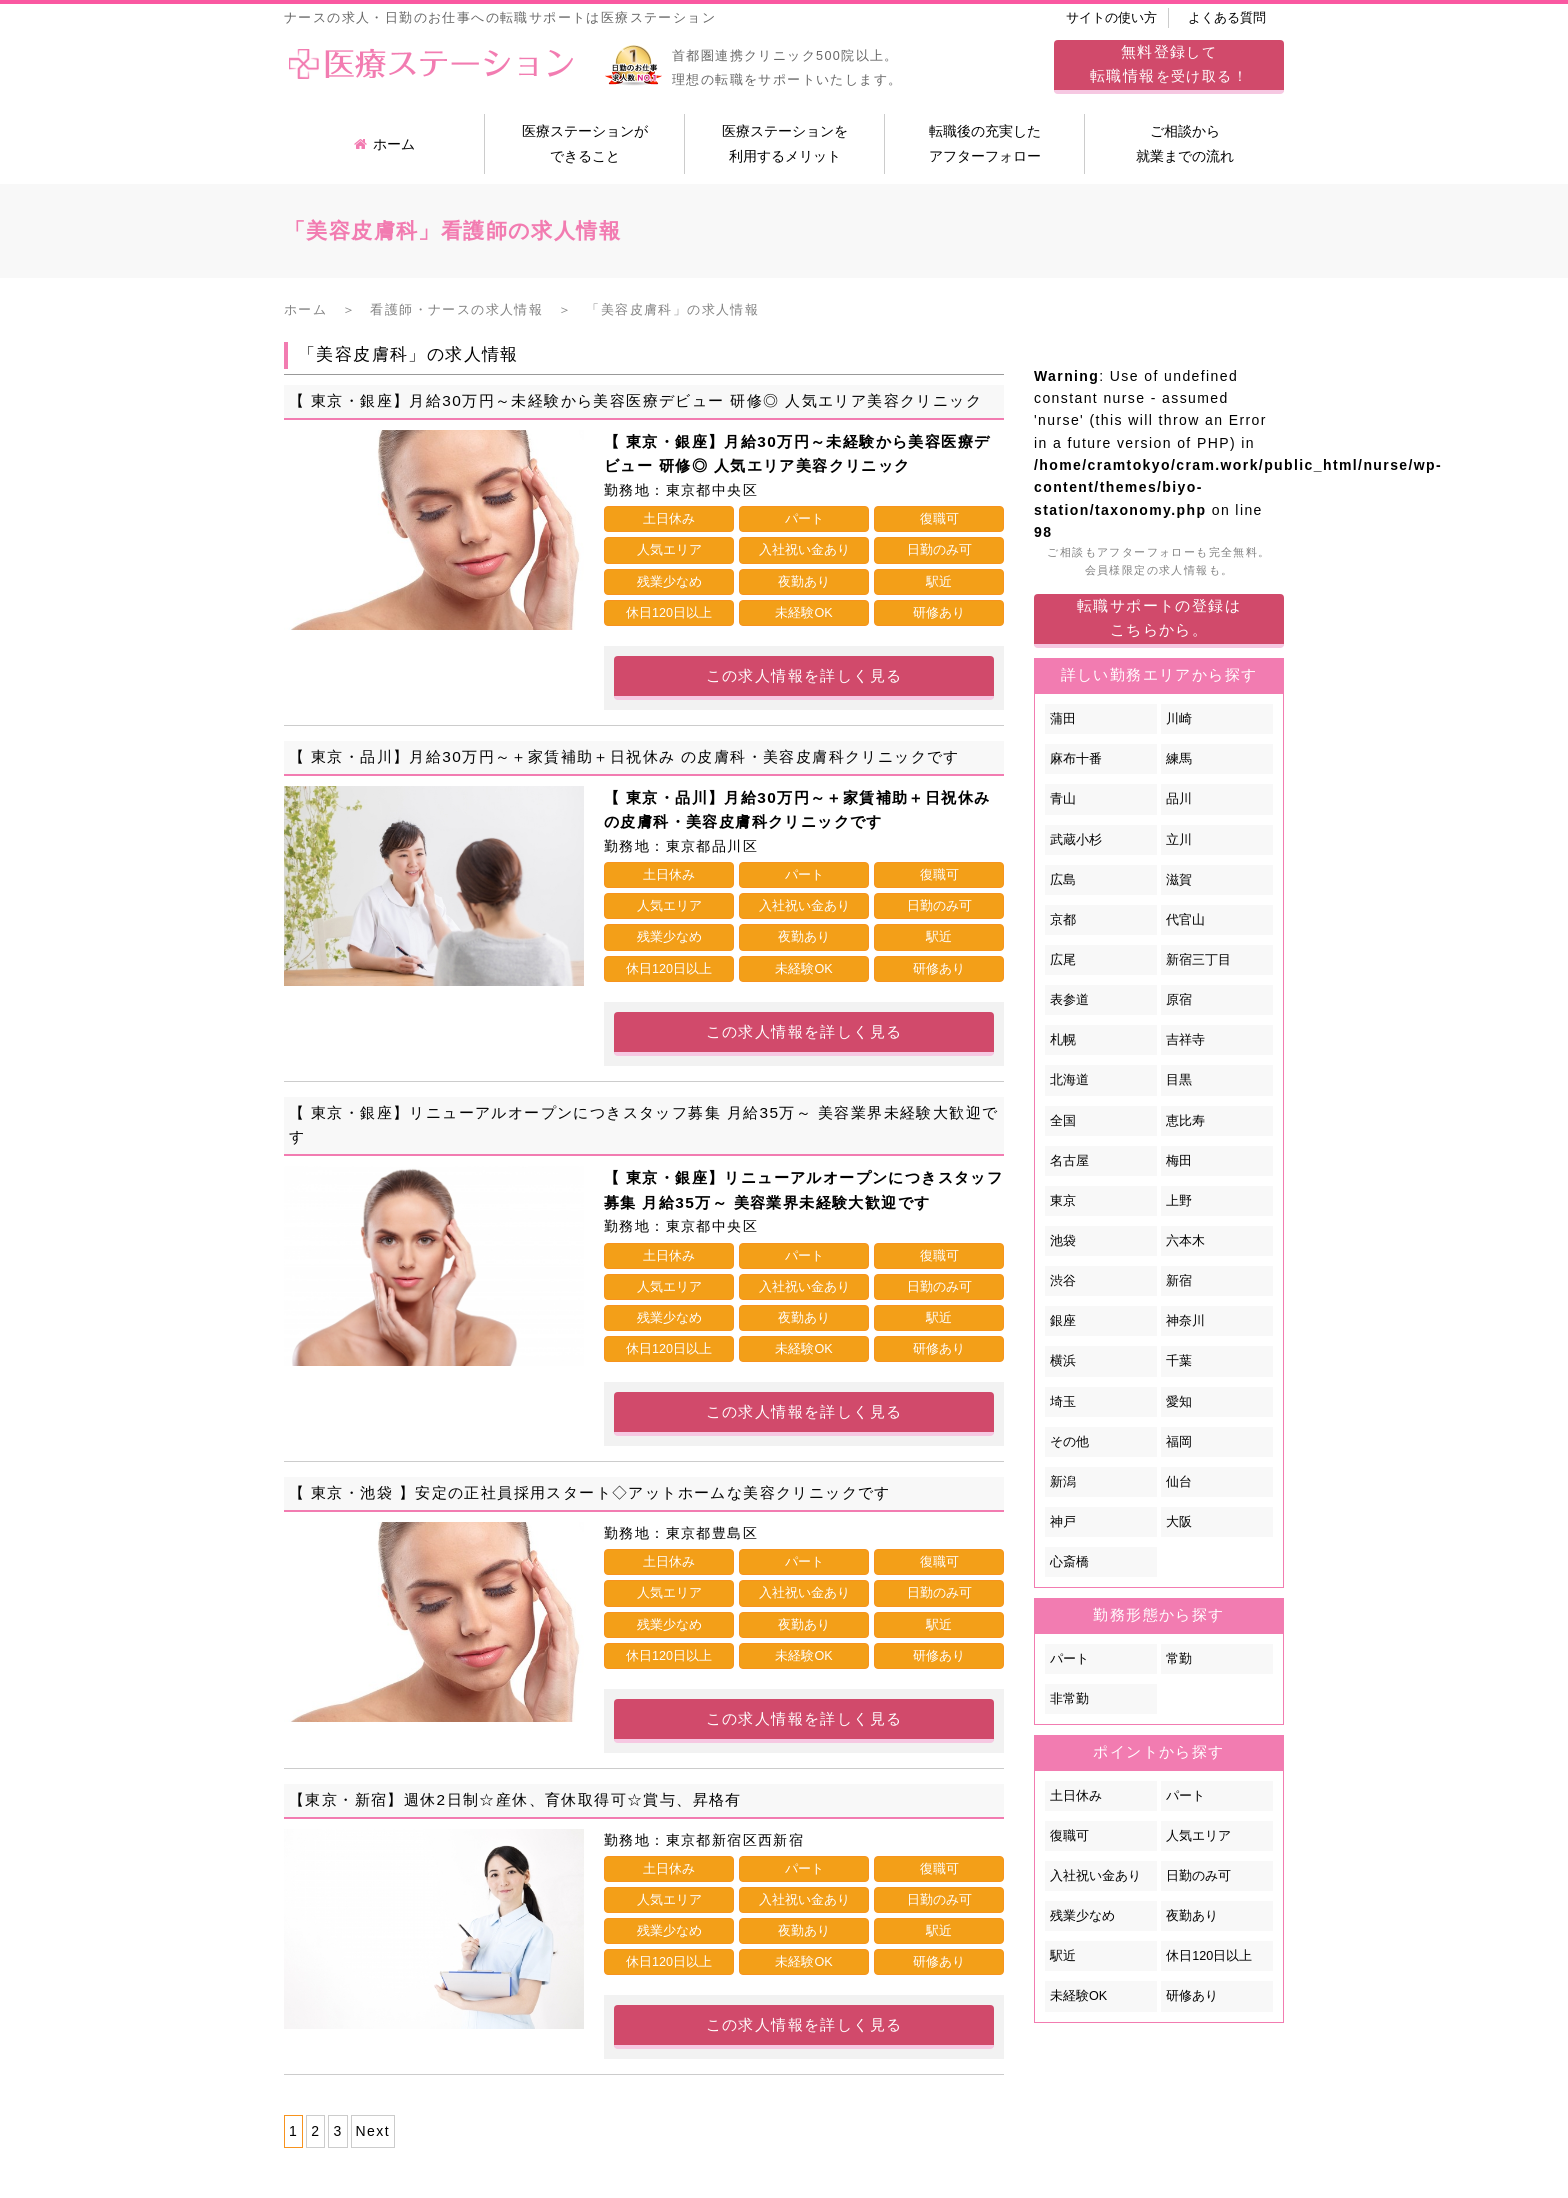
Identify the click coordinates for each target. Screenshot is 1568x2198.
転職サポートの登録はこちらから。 (1159, 617)
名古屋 (1069, 1161)
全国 (1063, 1121)
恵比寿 (1185, 1121)
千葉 (1179, 1361)
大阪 (1179, 1522)
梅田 (1179, 1161)
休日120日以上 (1209, 1956)
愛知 (1179, 1402)
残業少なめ (1082, 1916)
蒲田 (1063, 719)
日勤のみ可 (1198, 1876)
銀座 (1063, 1321)
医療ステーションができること (585, 143)
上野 (1179, 1201)
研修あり (1192, 1996)
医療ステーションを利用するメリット (785, 143)
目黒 (1179, 1080)
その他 (1069, 1442)
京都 (1063, 920)
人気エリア (1198, 1836)
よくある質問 (1227, 18)
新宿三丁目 (1198, 960)
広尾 (1063, 960)
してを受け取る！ (1169, 63)
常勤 (1179, 1659)
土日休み (1076, 1796)
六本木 (1185, 1241)
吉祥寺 (1185, 1040)
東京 (1063, 1201)
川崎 (1179, 719)
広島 (1063, 880)
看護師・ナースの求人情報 (456, 310)
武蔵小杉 (1076, 840)
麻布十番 (1076, 759)
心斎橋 (1069, 1562)
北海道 (1069, 1080)
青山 (1063, 799)
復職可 (1069, 1836)
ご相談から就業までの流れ (1185, 143)
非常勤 (1069, 1699)
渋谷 (1063, 1281)
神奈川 (1185, 1321)
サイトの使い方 (1111, 18)
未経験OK (1078, 1996)
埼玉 (1063, 1402)
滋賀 (1179, 880)
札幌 (1063, 1040)
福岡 (1179, 1442)
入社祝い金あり (1095, 1876)
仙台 (1179, 1482)
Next (373, 2131)
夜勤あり (1192, 1916)
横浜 (1063, 1361)
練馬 (1179, 759)
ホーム (384, 144)
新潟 (1063, 1482)
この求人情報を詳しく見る (804, 675)
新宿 (1179, 1281)
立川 (1179, 840)
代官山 (1185, 920)
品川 (1179, 799)
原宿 (1179, 1000)
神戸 (1063, 1522)
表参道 (1069, 1000)
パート (1069, 1659)
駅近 (1063, 1956)
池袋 (1063, 1241)
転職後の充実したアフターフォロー (985, 143)
